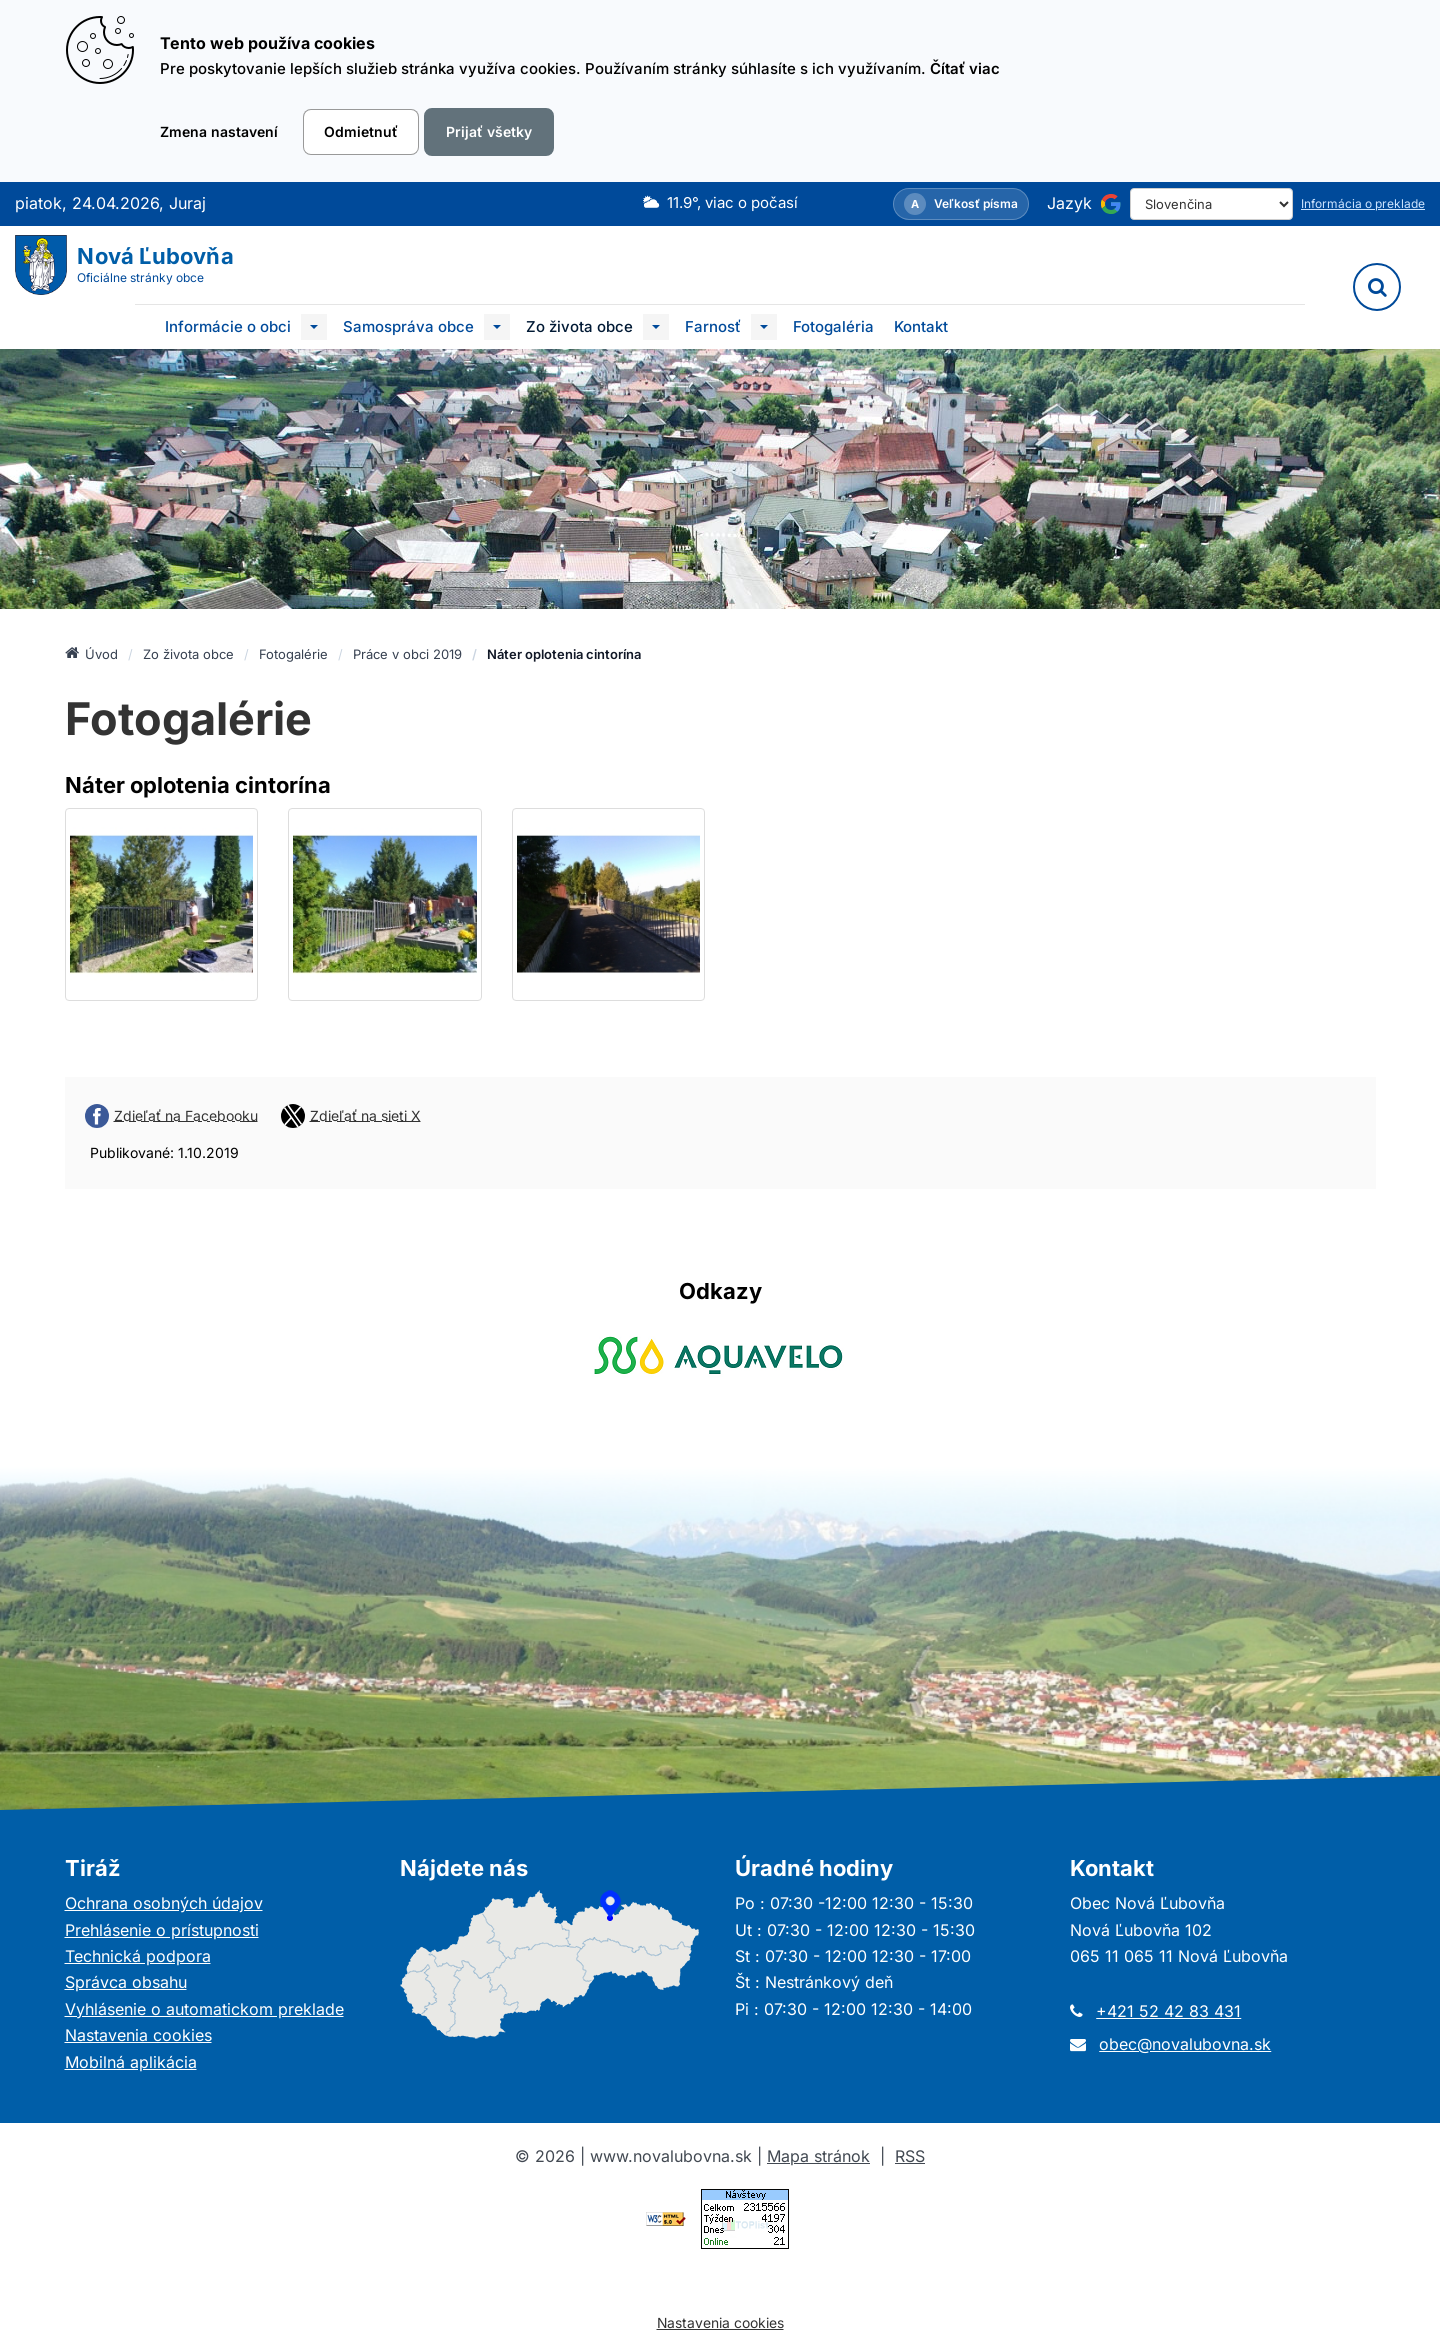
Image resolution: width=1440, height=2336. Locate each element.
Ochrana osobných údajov (164, 1903)
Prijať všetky (489, 131)
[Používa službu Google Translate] (1111, 204)
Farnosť (713, 326)
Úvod (91, 653)
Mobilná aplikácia (131, 2062)
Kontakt (921, 326)
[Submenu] (314, 327)
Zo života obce (579, 326)
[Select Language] (1211, 204)
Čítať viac (965, 68)
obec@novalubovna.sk (1185, 2044)
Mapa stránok (818, 2156)
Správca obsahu (126, 1982)
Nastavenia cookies (138, 2035)
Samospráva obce (408, 326)
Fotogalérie (293, 654)
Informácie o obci (228, 326)
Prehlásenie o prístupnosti (162, 1930)
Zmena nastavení (219, 131)
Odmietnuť (361, 131)
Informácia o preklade (1363, 203)
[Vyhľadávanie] (1377, 287)
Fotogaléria (833, 326)
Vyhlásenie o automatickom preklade (204, 2009)
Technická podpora (138, 1956)
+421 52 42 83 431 (1168, 2011)
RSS (910, 2156)
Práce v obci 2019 (407, 654)
